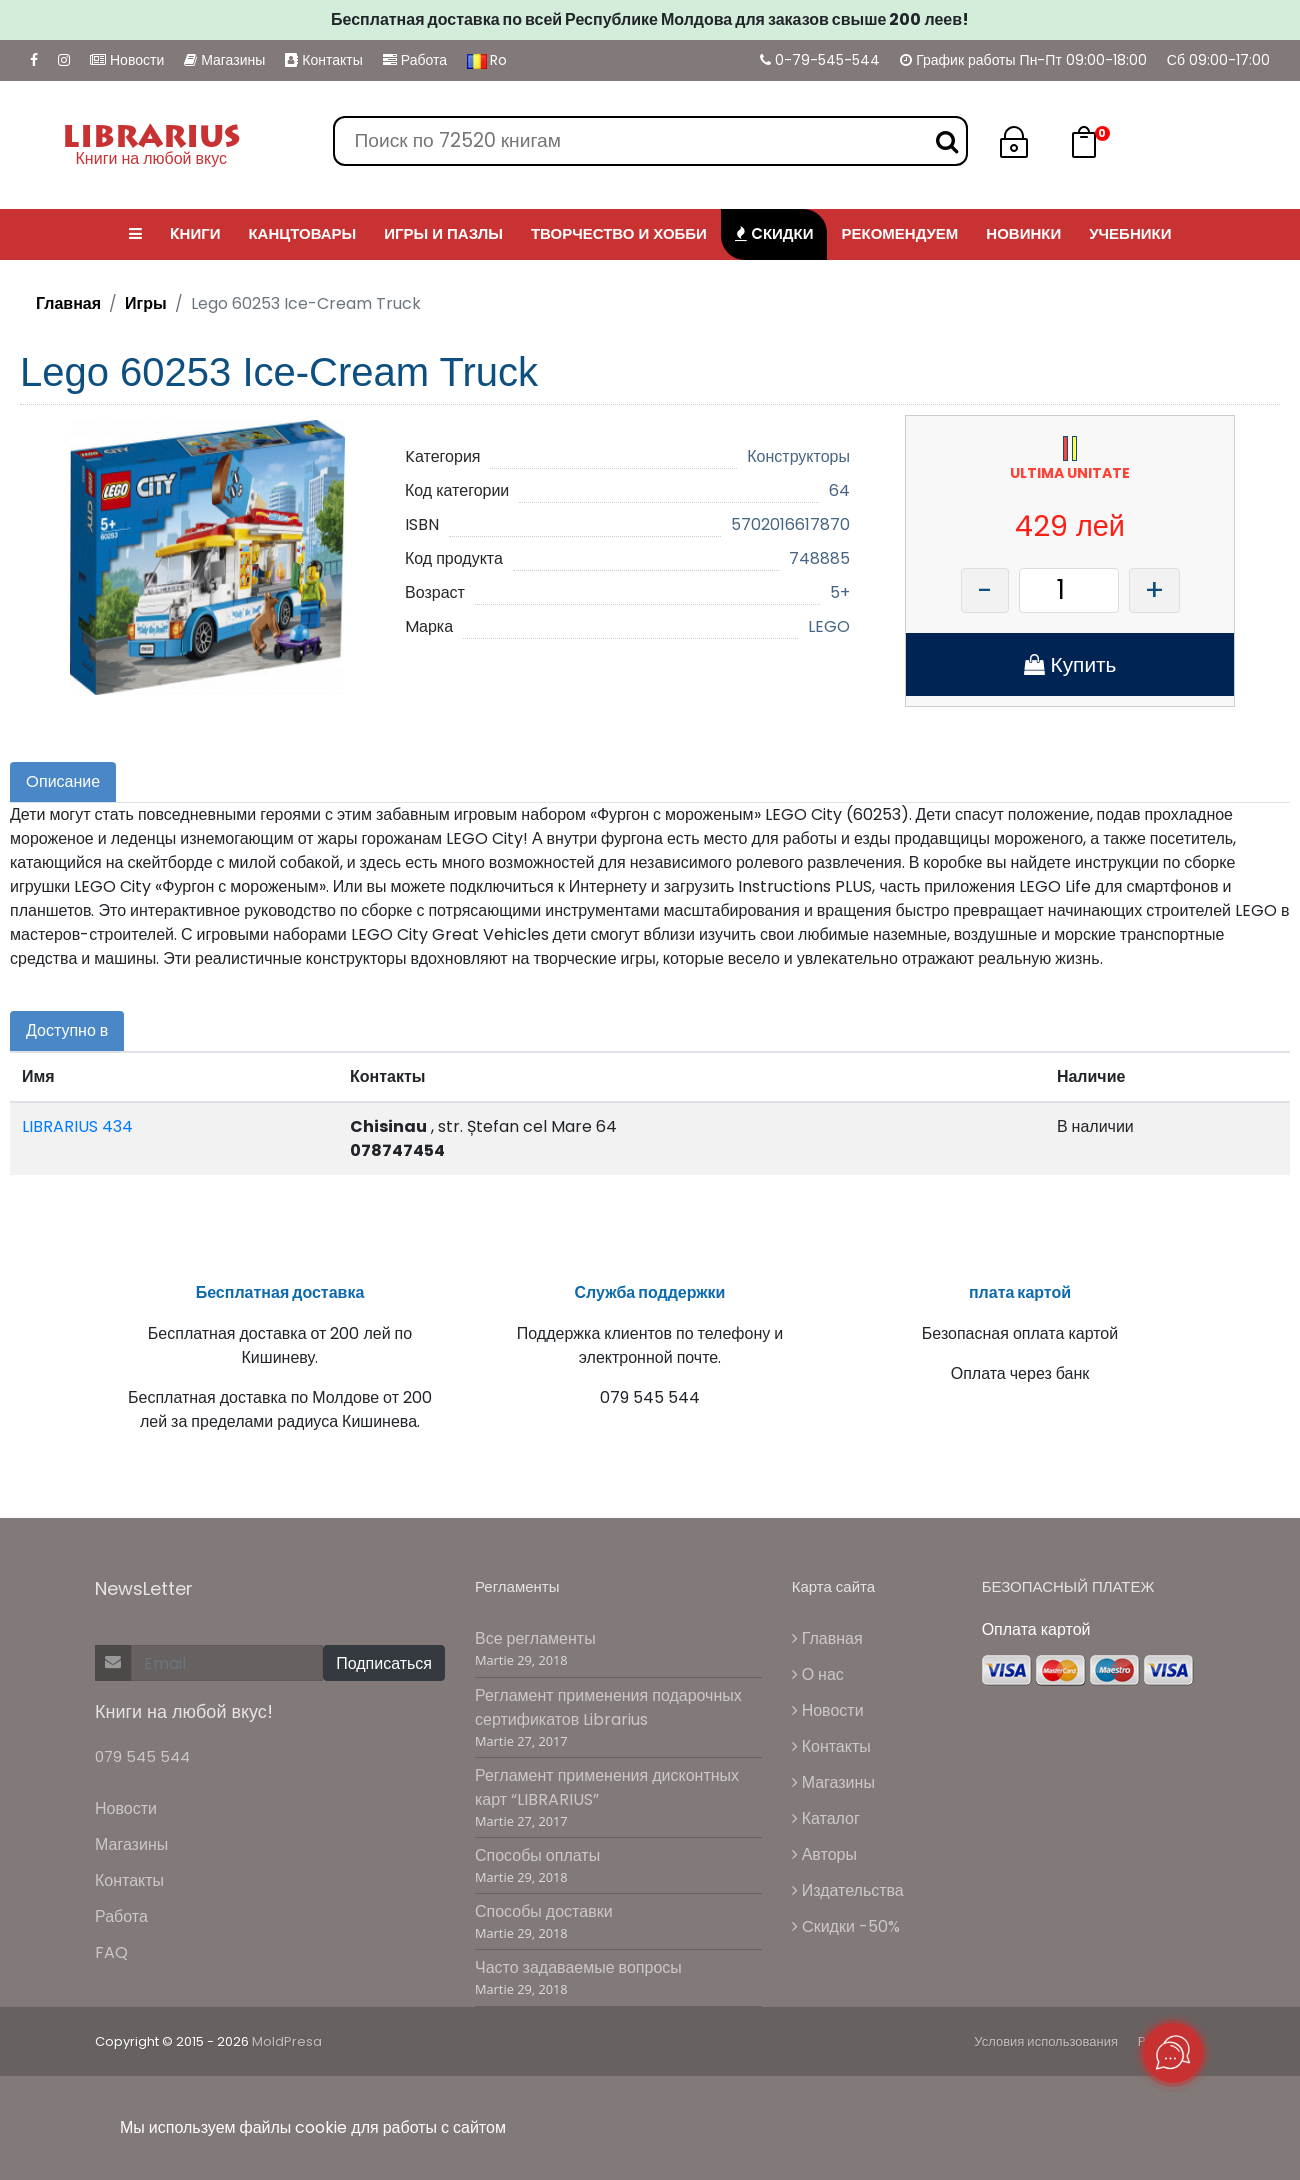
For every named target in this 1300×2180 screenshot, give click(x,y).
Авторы (824, 1854)
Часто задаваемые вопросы (578, 1967)
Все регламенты (535, 1638)
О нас (818, 1674)
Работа (415, 60)
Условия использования (1046, 2041)
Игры (146, 303)
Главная (68, 303)
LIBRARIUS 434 (77, 1126)
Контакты (323, 60)
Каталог (826, 1818)
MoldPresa (287, 2041)
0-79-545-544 (820, 60)
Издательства (848, 1890)
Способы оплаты (537, 1855)
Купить (1070, 664)
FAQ (111, 1952)
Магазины (224, 60)
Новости (127, 60)
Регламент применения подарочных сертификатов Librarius (608, 1707)
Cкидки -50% (846, 1926)
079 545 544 (142, 1756)
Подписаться (384, 1663)
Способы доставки (544, 1911)
